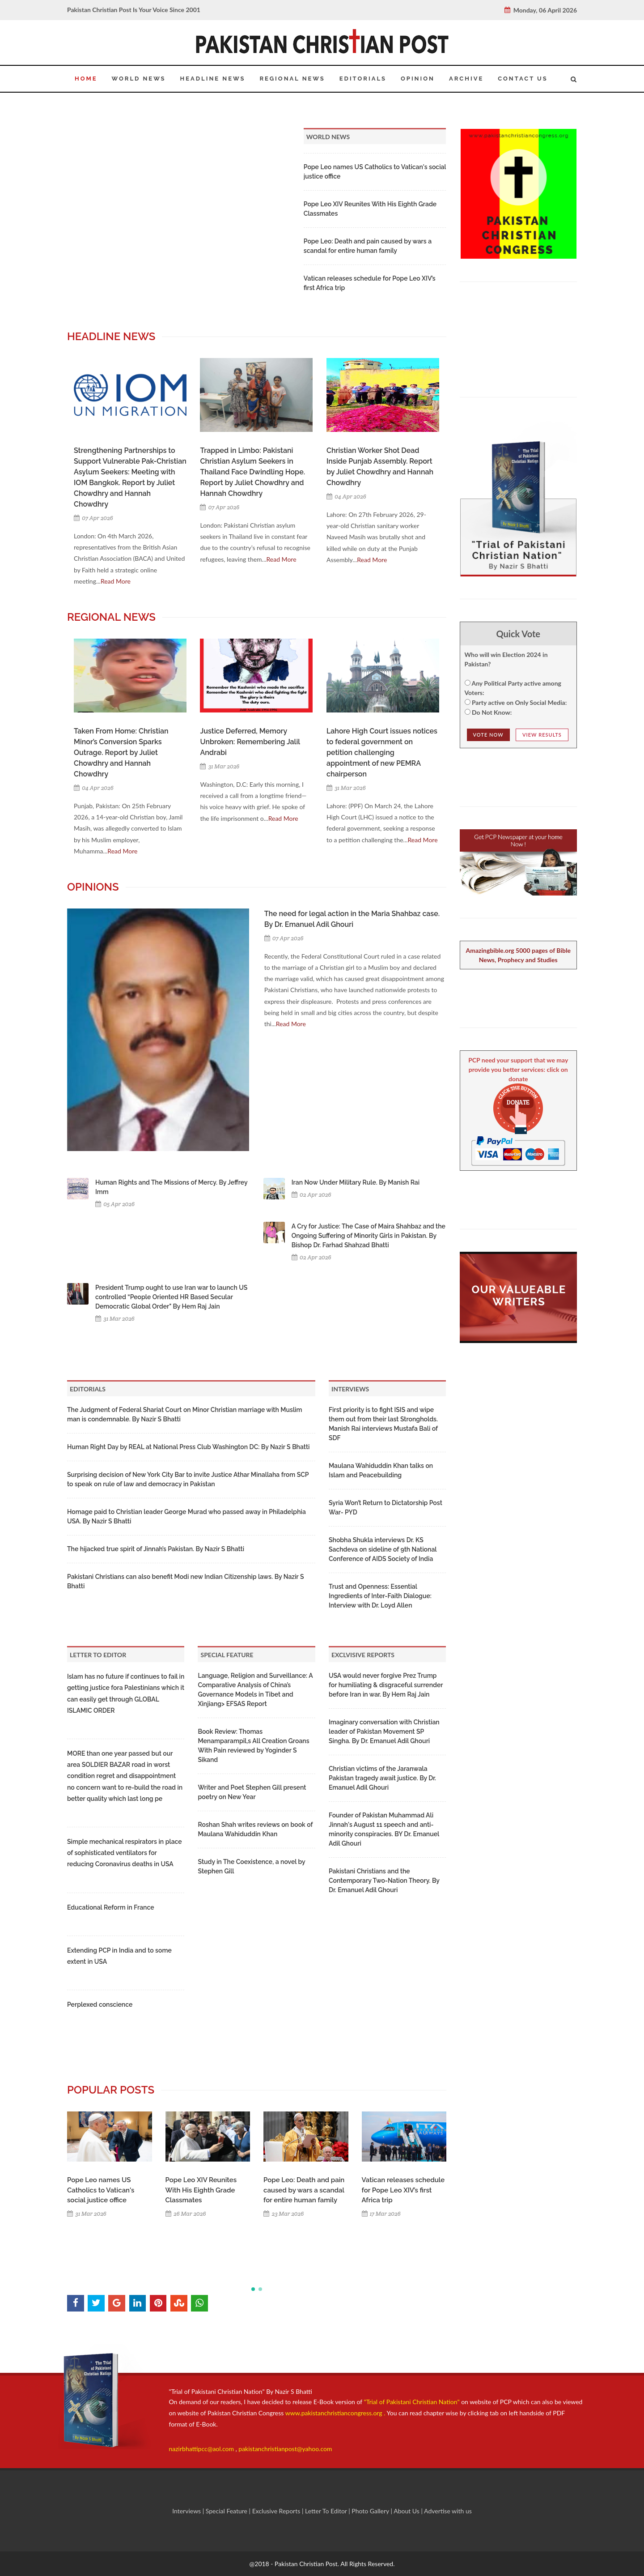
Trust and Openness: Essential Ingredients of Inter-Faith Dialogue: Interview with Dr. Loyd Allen (380, 1596)
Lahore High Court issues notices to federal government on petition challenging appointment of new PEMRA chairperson (381, 752)
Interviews (187, 2511)
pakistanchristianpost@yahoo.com (285, 2448)
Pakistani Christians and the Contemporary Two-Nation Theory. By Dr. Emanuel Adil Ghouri (384, 1881)
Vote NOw (488, 735)
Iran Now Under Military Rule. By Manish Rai (355, 1182)
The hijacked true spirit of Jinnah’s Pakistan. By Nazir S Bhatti (155, 1548)
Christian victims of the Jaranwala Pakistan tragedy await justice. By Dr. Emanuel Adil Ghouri (382, 1778)
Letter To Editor (326, 2511)
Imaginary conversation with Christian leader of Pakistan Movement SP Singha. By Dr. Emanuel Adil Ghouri (384, 1731)
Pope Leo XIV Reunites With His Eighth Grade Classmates (201, 2190)
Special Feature (227, 2511)
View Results (542, 735)
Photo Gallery (370, 2511)
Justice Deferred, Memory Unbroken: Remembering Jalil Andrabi (250, 742)
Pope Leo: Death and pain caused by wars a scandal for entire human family (303, 2190)
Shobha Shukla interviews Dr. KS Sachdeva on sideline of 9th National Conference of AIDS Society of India (382, 1549)
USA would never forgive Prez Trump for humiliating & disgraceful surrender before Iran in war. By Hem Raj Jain (386, 1685)
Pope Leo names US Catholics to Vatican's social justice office (100, 2190)
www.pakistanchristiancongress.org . (334, 2413)
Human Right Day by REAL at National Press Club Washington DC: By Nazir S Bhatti (188, 1446)
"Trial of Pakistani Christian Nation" (413, 2401)
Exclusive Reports (277, 2511)
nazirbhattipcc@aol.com (202, 2448)
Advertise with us (448, 2511)
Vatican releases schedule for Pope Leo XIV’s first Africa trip (403, 2190)
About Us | (409, 2511)
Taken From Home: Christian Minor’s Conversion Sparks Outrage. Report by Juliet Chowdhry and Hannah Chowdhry (121, 752)
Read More (116, 581)
